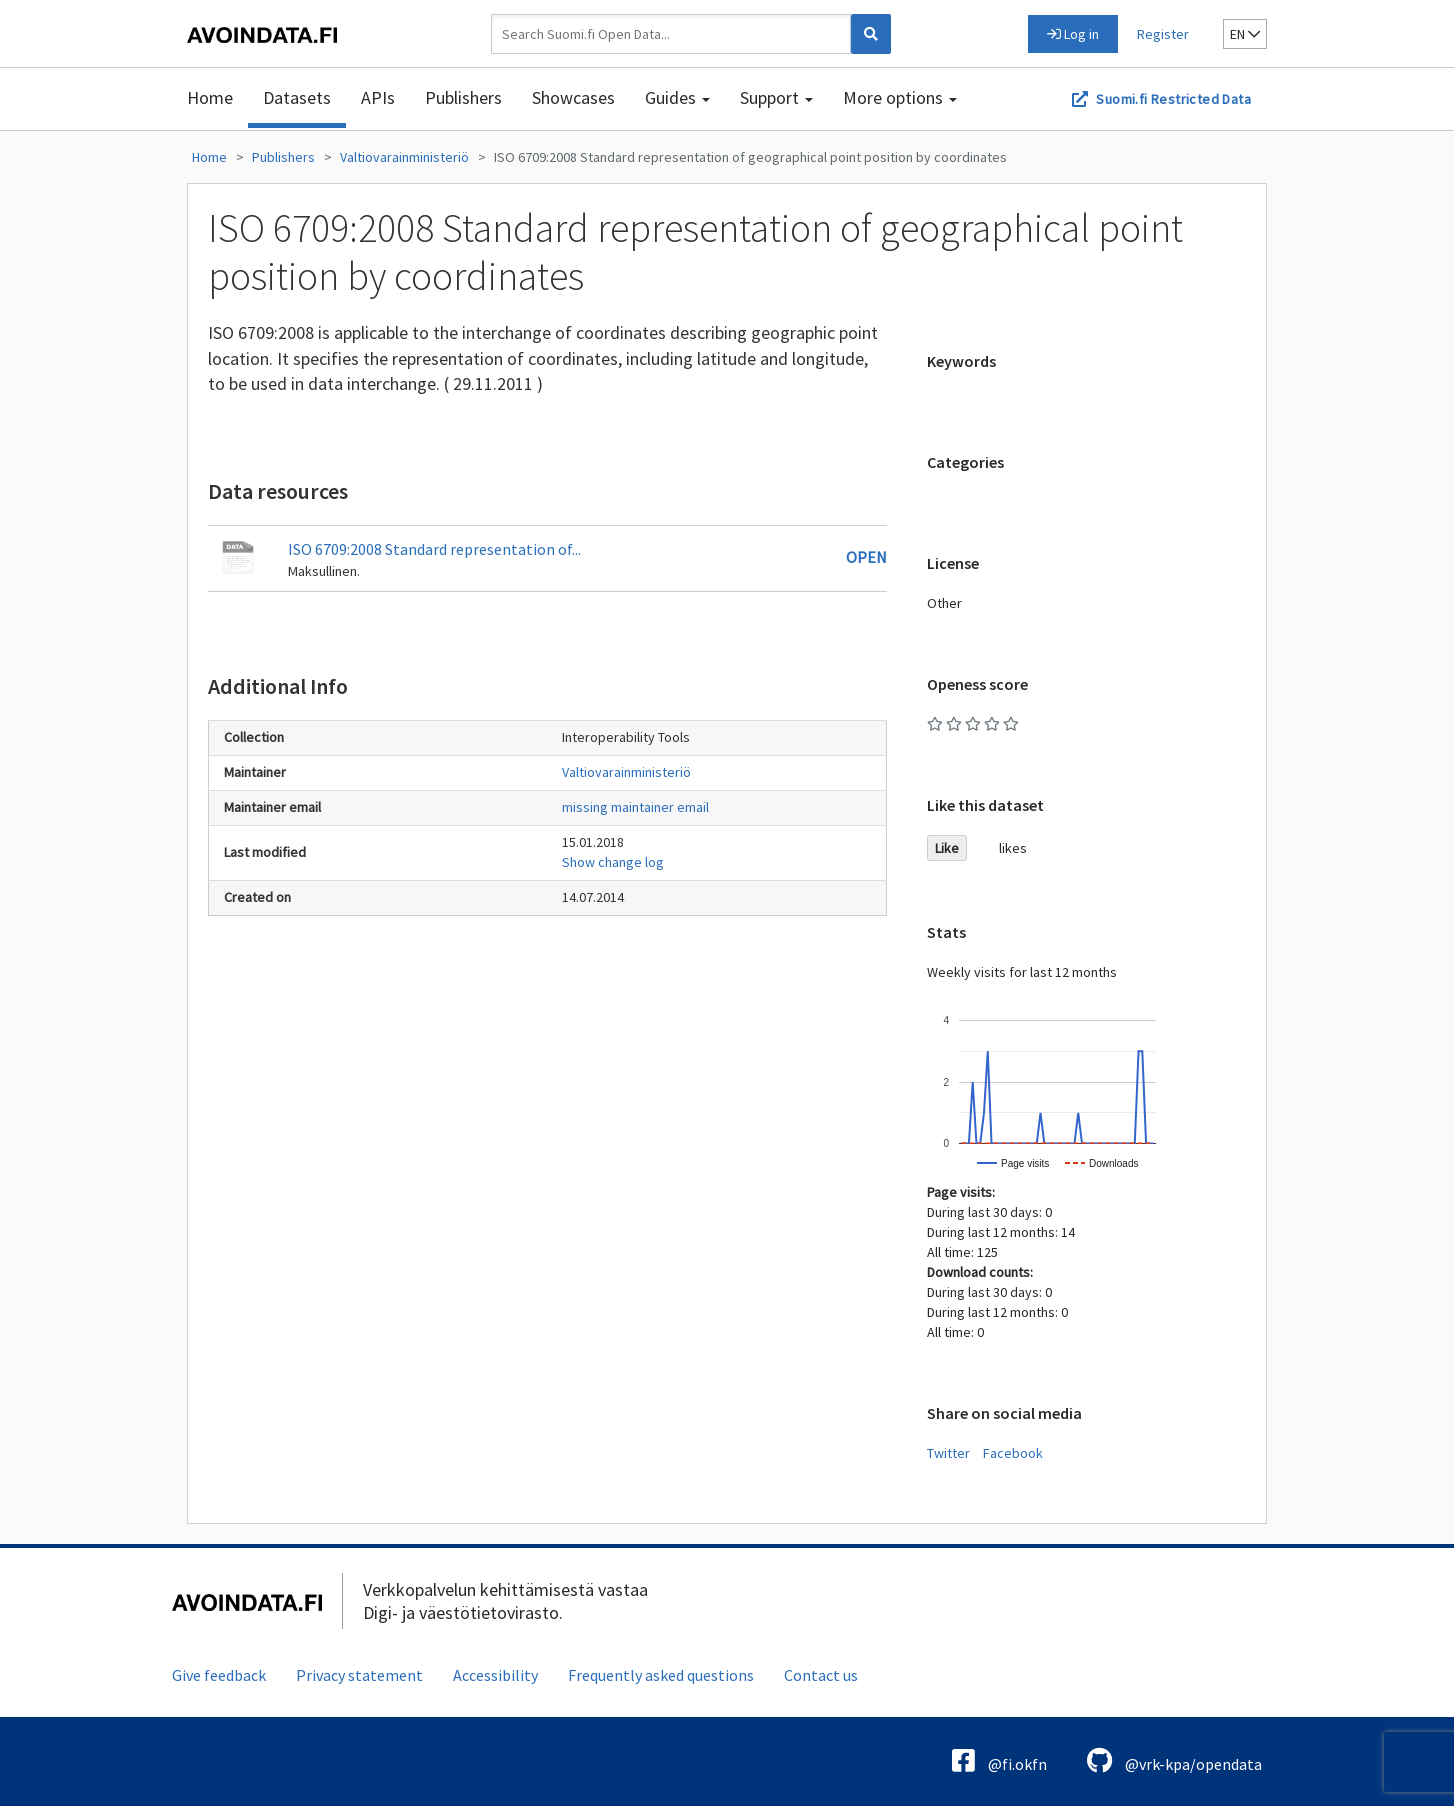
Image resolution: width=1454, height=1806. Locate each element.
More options (900, 97)
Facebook (1013, 1453)
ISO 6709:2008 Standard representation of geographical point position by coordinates (750, 157)
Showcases (573, 97)
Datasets (297, 97)
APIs (378, 97)
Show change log (613, 862)
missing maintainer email (635, 807)
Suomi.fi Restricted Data (1173, 99)
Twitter (948, 1453)
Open (866, 557)
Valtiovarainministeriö (404, 157)
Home (210, 97)
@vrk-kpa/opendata (1174, 1760)
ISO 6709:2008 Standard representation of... (434, 549)
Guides (677, 97)
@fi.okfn (999, 1760)
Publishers (463, 97)
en (1245, 34)
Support (776, 97)
